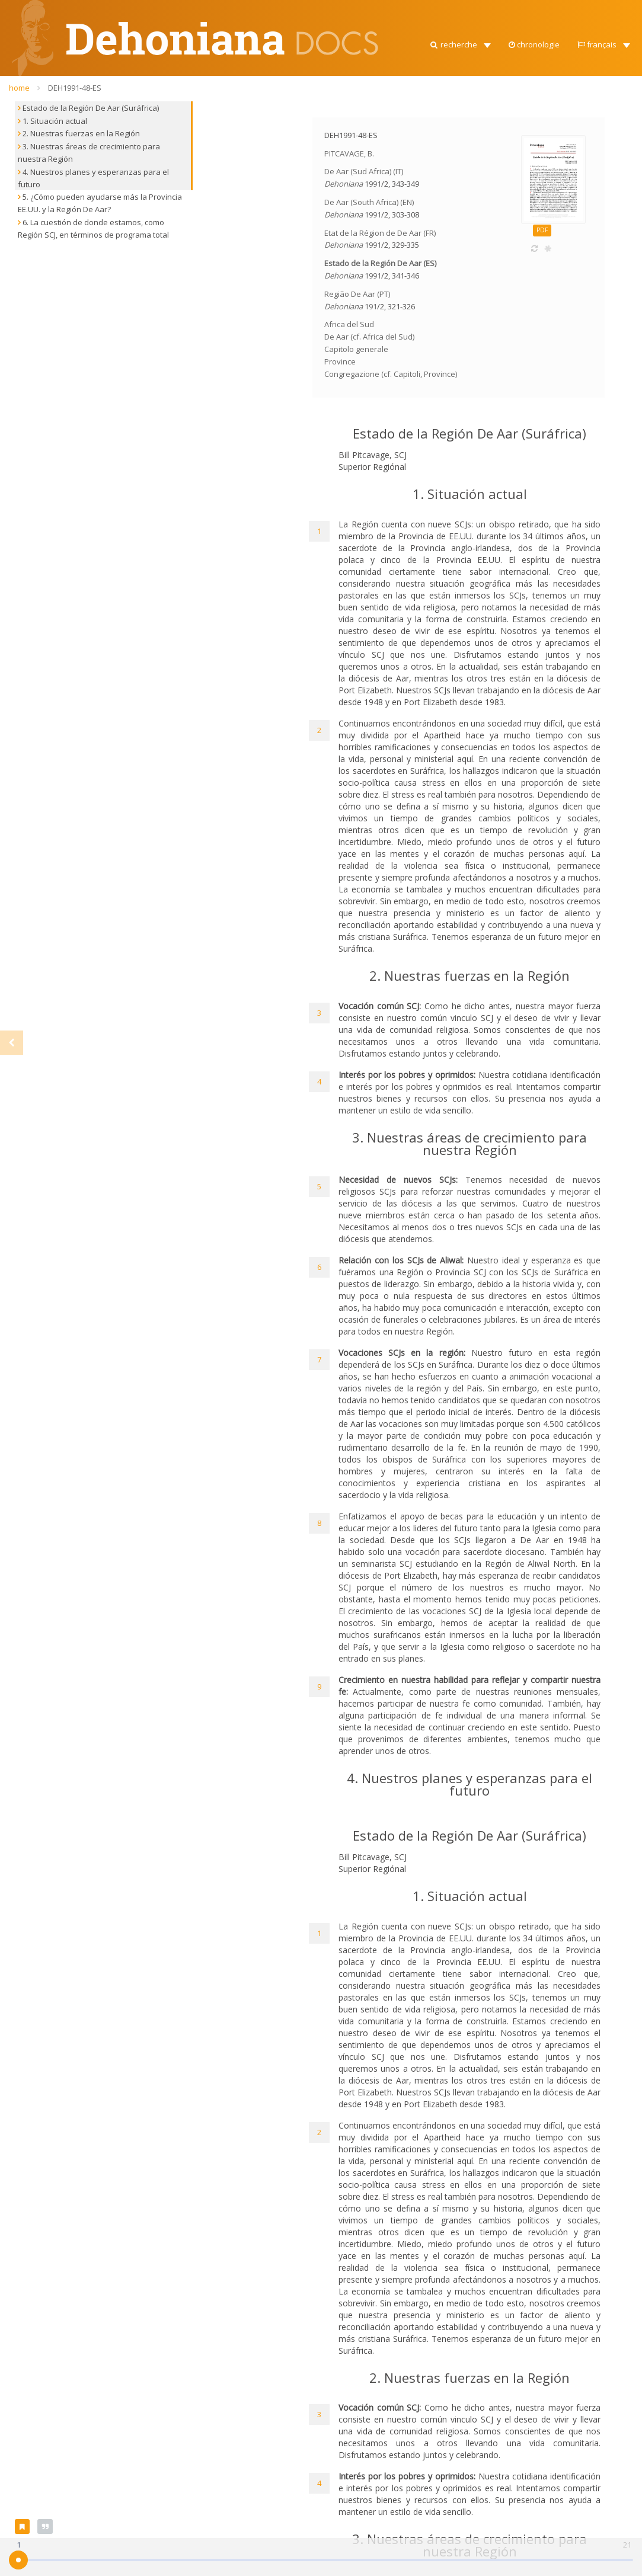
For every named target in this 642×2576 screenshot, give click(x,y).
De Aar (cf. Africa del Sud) (369, 336)
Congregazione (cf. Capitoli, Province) (390, 374)
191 (371, 306)
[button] (460, 41)
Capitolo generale (356, 349)
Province (340, 361)
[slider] (18, 2560)
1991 (373, 183)
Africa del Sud (349, 324)
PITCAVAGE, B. (349, 153)
